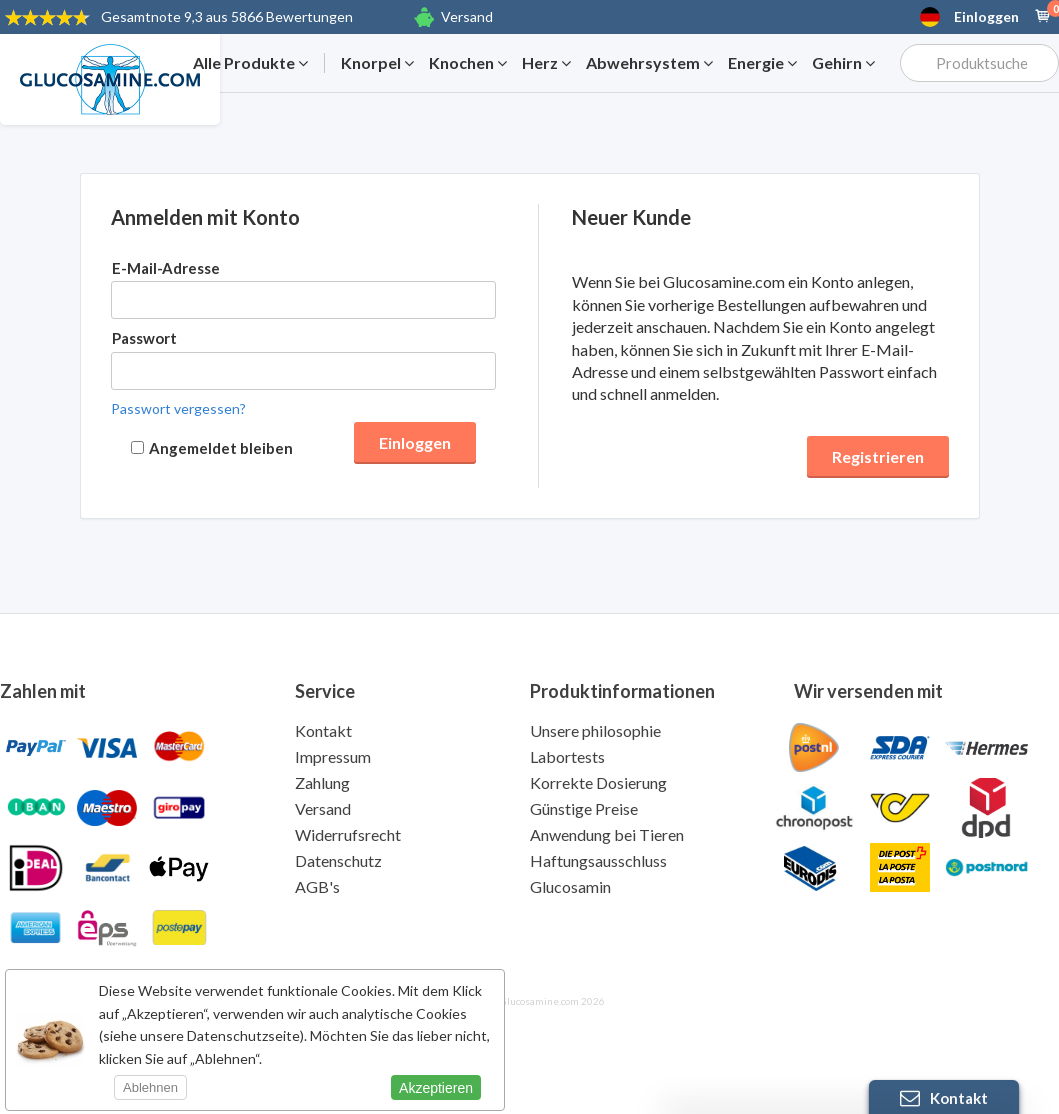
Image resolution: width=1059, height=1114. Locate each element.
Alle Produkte (250, 63)
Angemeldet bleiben (221, 448)
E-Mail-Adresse (166, 268)
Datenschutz (338, 860)
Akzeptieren (436, 1088)
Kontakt (323, 730)
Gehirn (843, 63)
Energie (762, 63)
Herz (546, 63)
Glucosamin (570, 886)
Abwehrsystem (649, 63)
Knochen (468, 63)
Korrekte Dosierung (598, 782)
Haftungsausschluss (598, 860)
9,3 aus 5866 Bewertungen (227, 16)
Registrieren (878, 456)
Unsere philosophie (595, 730)
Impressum (333, 756)
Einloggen (986, 17)
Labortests (567, 756)
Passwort (144, 338)
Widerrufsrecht (348, 834)
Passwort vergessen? (178, 408)
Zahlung (322, 782)
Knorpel (377, 63)
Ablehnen (150, 1087)
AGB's (317, 886)
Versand (467, 16)
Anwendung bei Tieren (607, 834)
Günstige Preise (584, 808)
